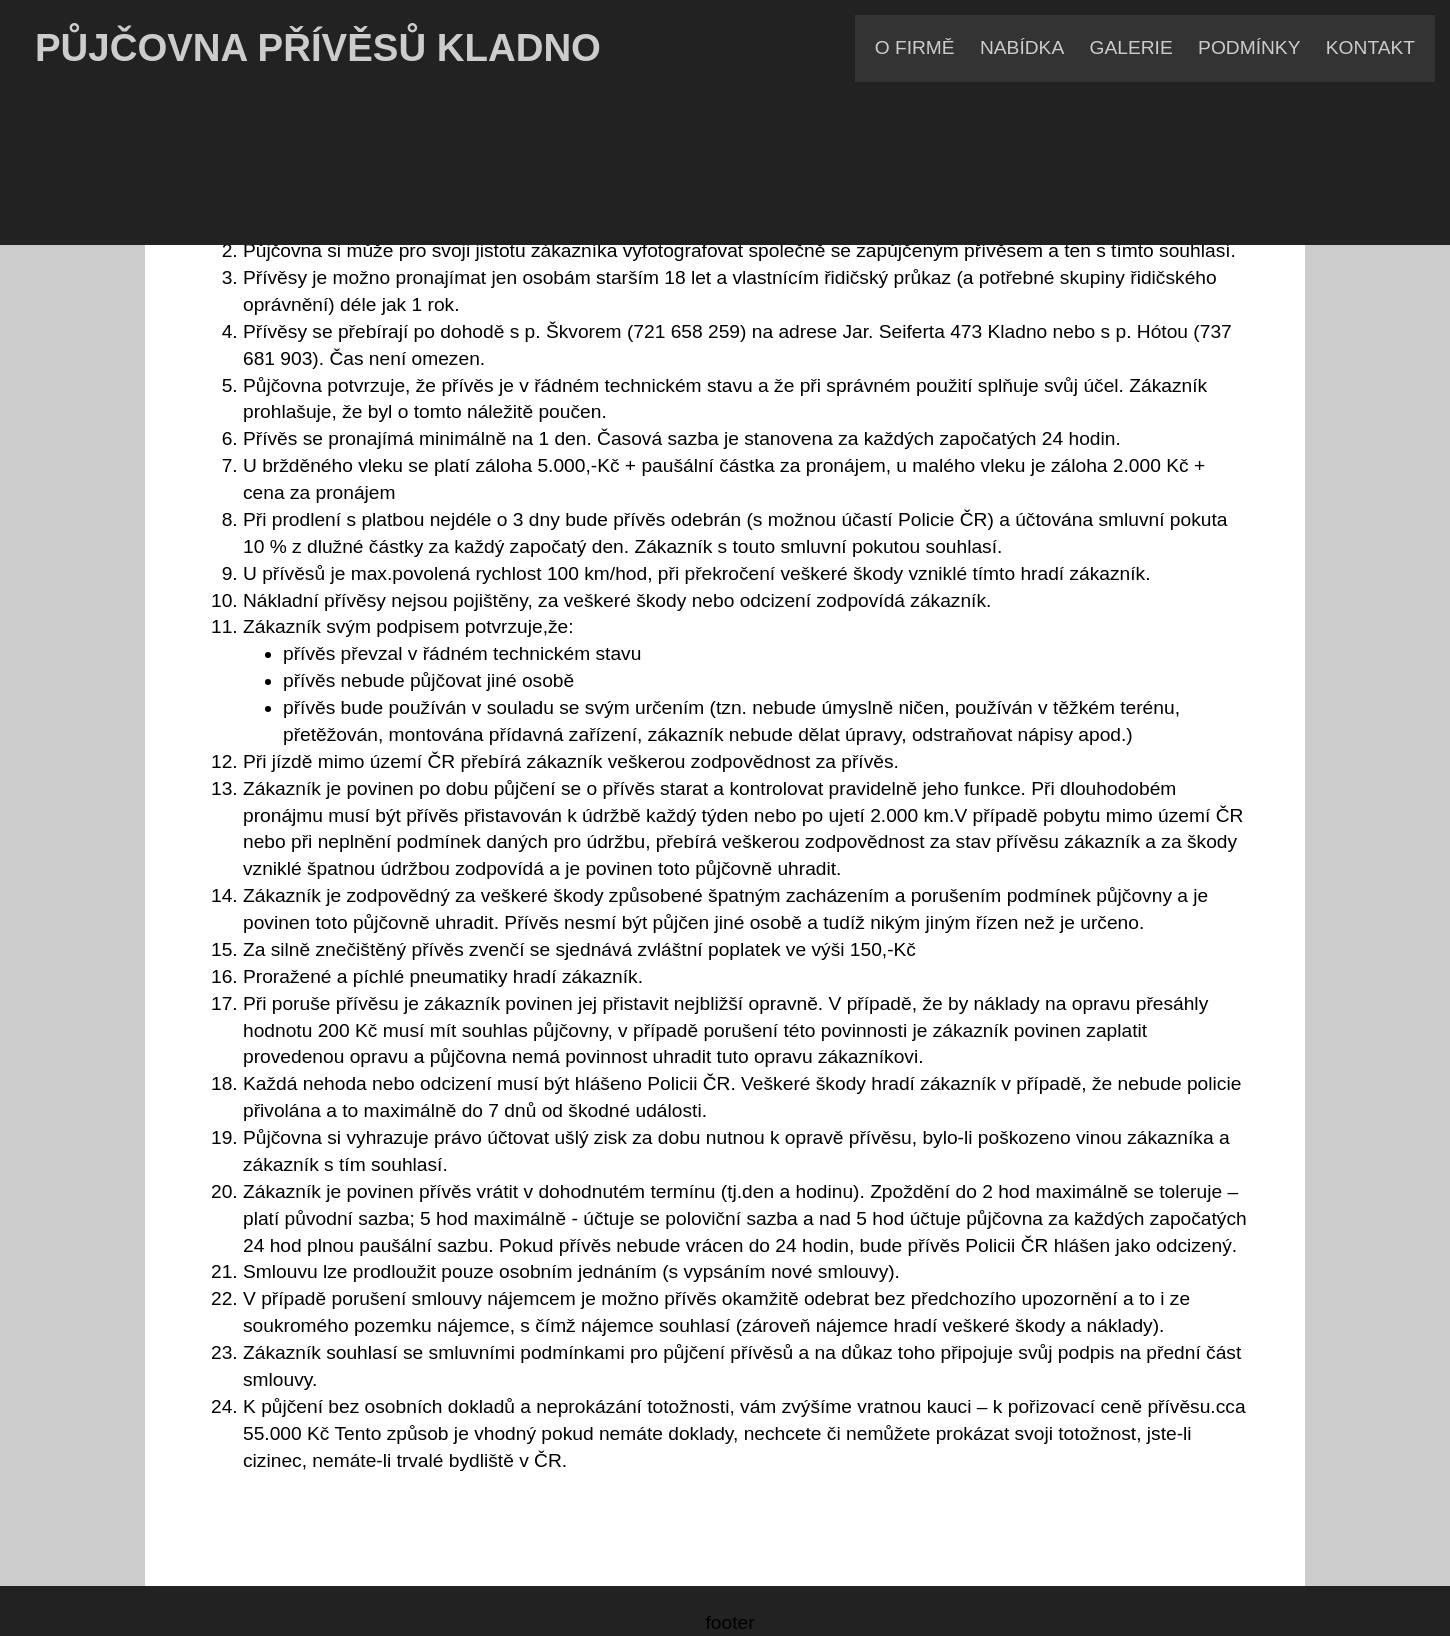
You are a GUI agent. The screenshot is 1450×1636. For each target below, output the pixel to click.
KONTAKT (1370, 47)
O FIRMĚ (915, 47)
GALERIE (1131, 47)
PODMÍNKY (1249, 47)
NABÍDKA (1022, 47)
